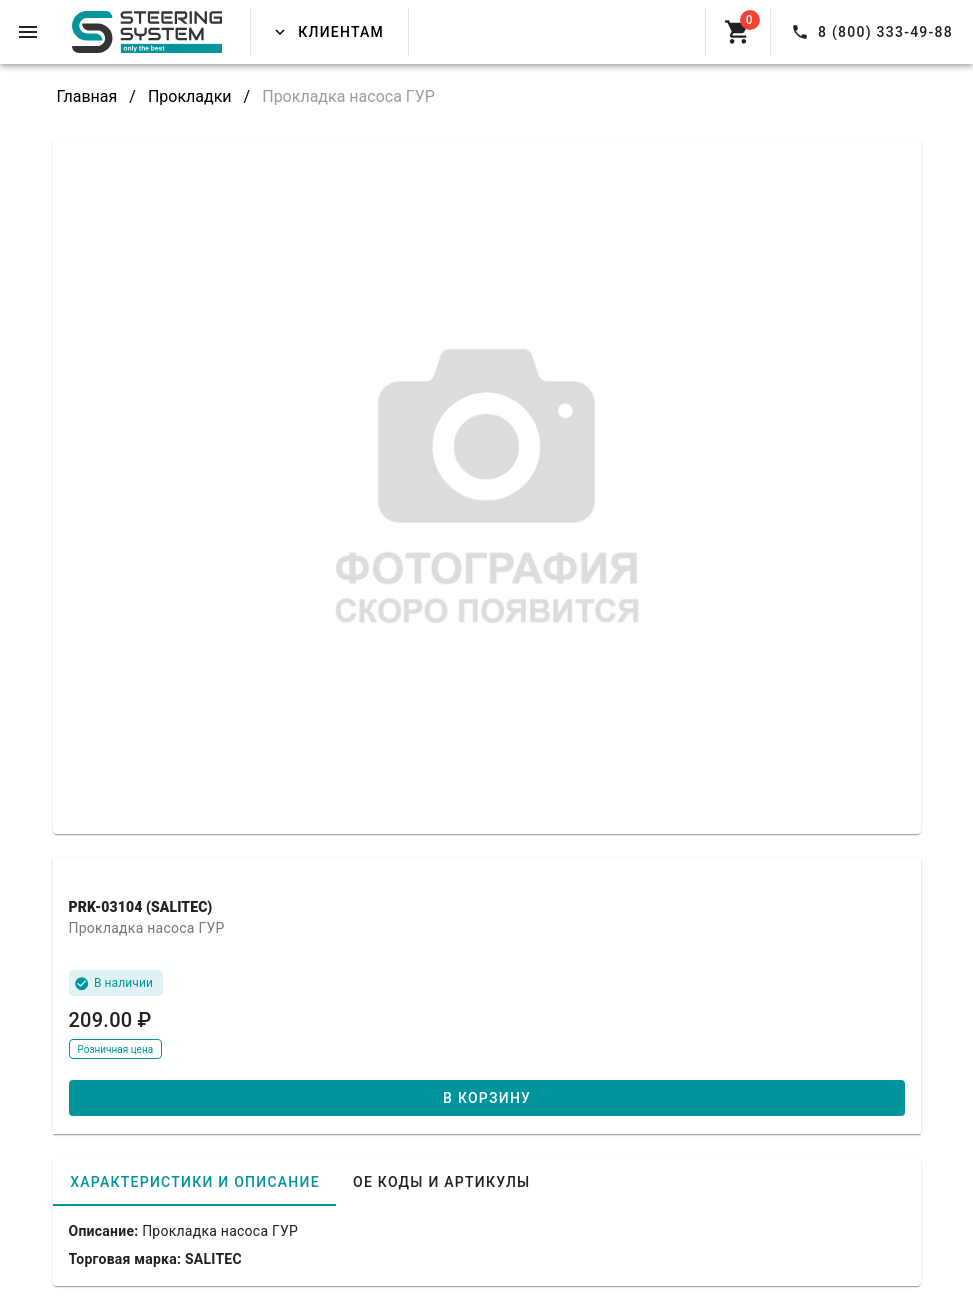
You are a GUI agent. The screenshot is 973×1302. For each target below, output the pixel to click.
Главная (87, 96)
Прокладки (190, 96)
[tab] (194, 1182)
